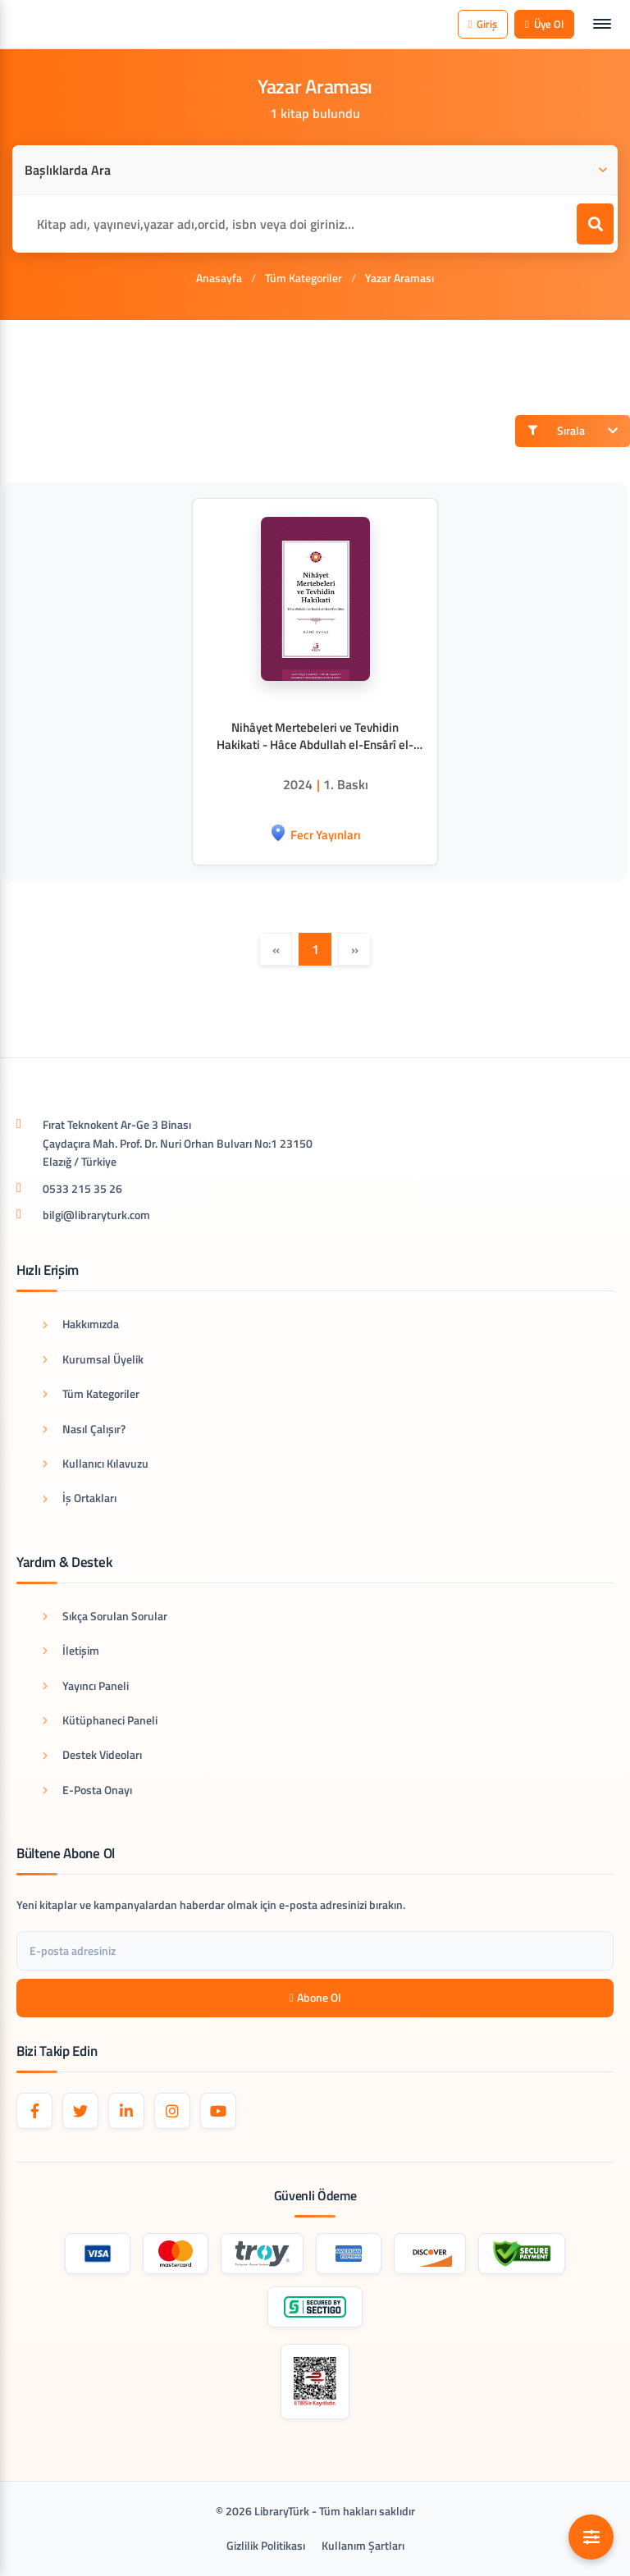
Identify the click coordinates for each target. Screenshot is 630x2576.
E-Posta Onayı (87, 1789)
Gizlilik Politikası (265, 2545)
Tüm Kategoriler (303, 277)
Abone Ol (314, 1997)
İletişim (71, 1650)
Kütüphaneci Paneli (100, 1720)
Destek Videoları (92, 1754)
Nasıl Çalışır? (84, 1428)
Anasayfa (219, 277)
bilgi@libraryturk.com (96, 1214)
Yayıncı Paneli (86, 1685)
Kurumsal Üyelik (93, 1359)
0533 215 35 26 (82, 1188)
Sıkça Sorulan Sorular (105, 1615)
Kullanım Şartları (363, 2545)
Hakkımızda (81, 1323)
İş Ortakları (79, 1497)
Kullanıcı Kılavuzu (95, 1463)
